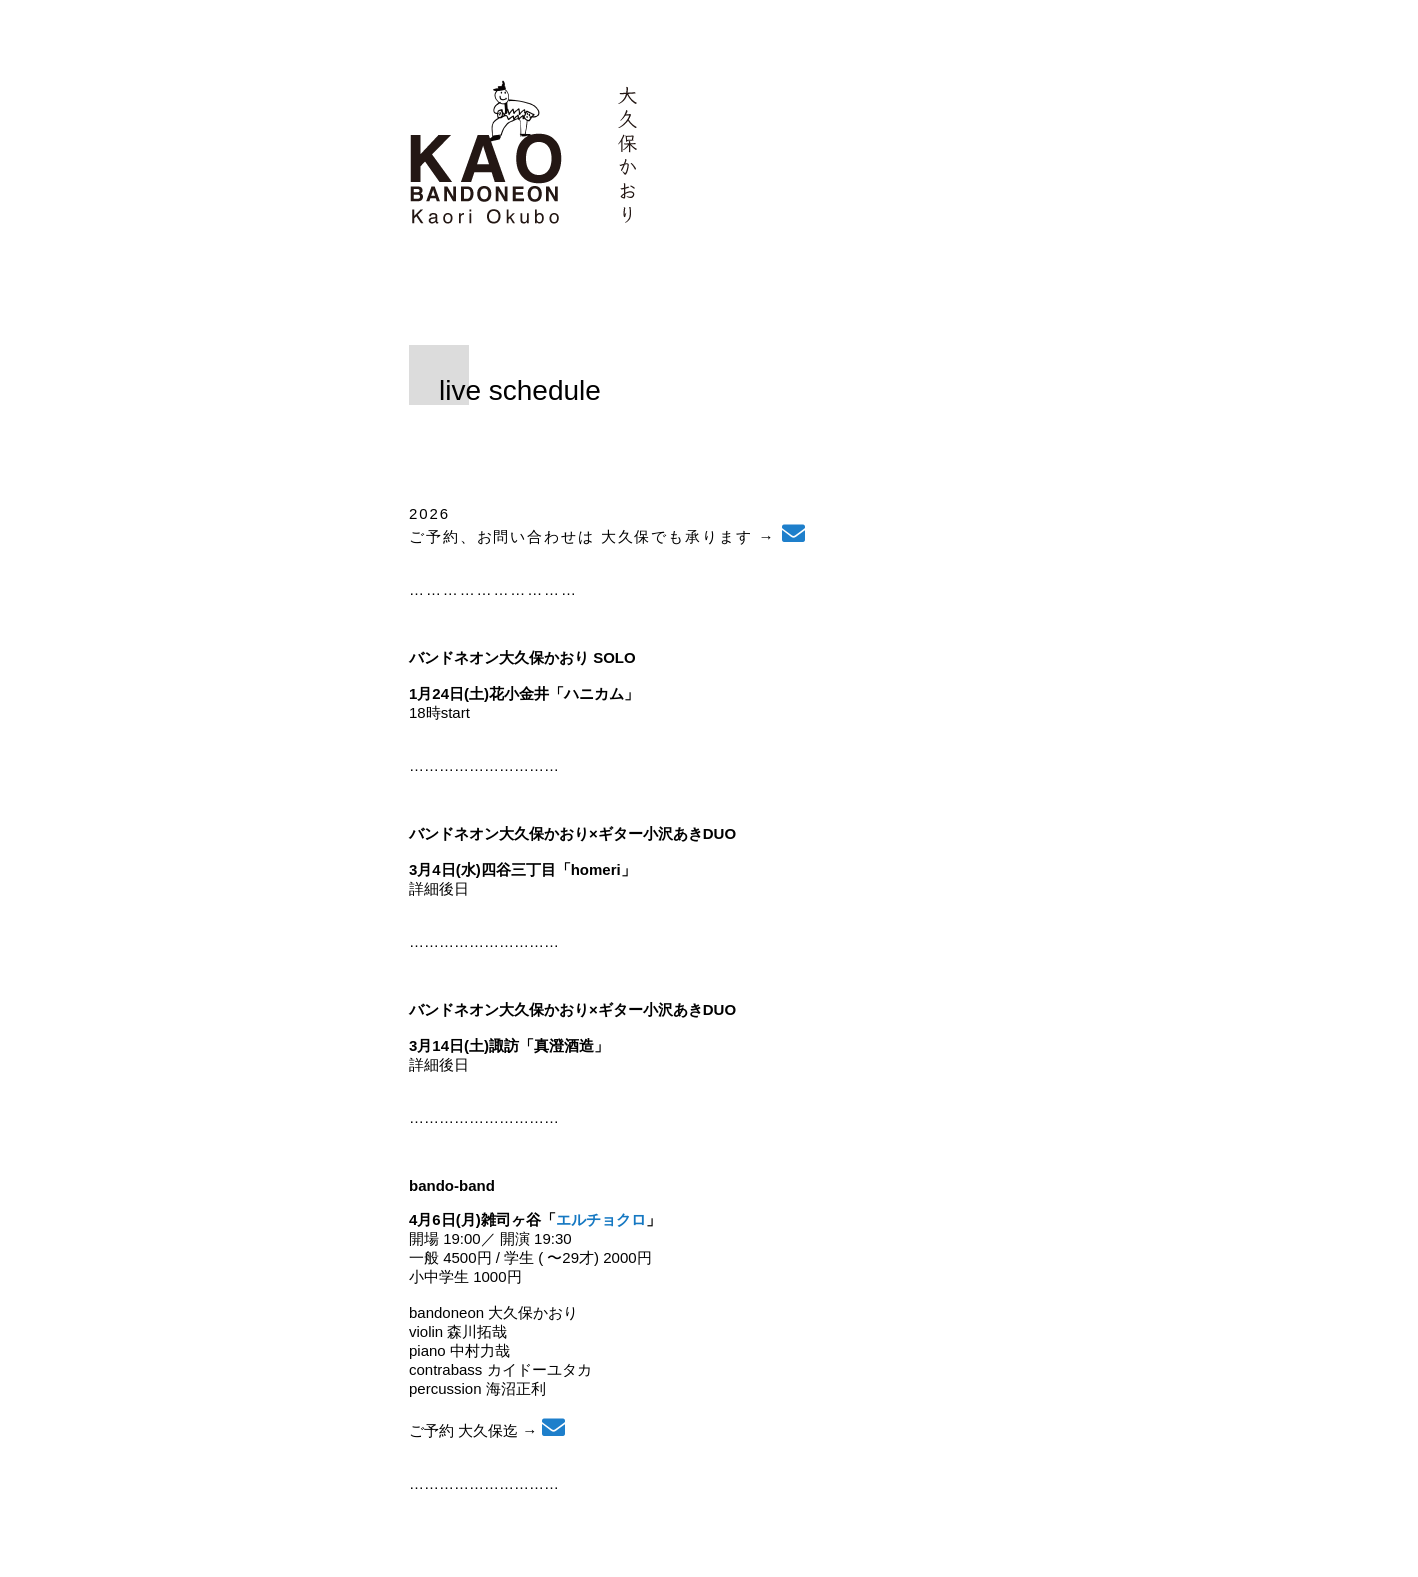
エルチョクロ (601, 1219)
